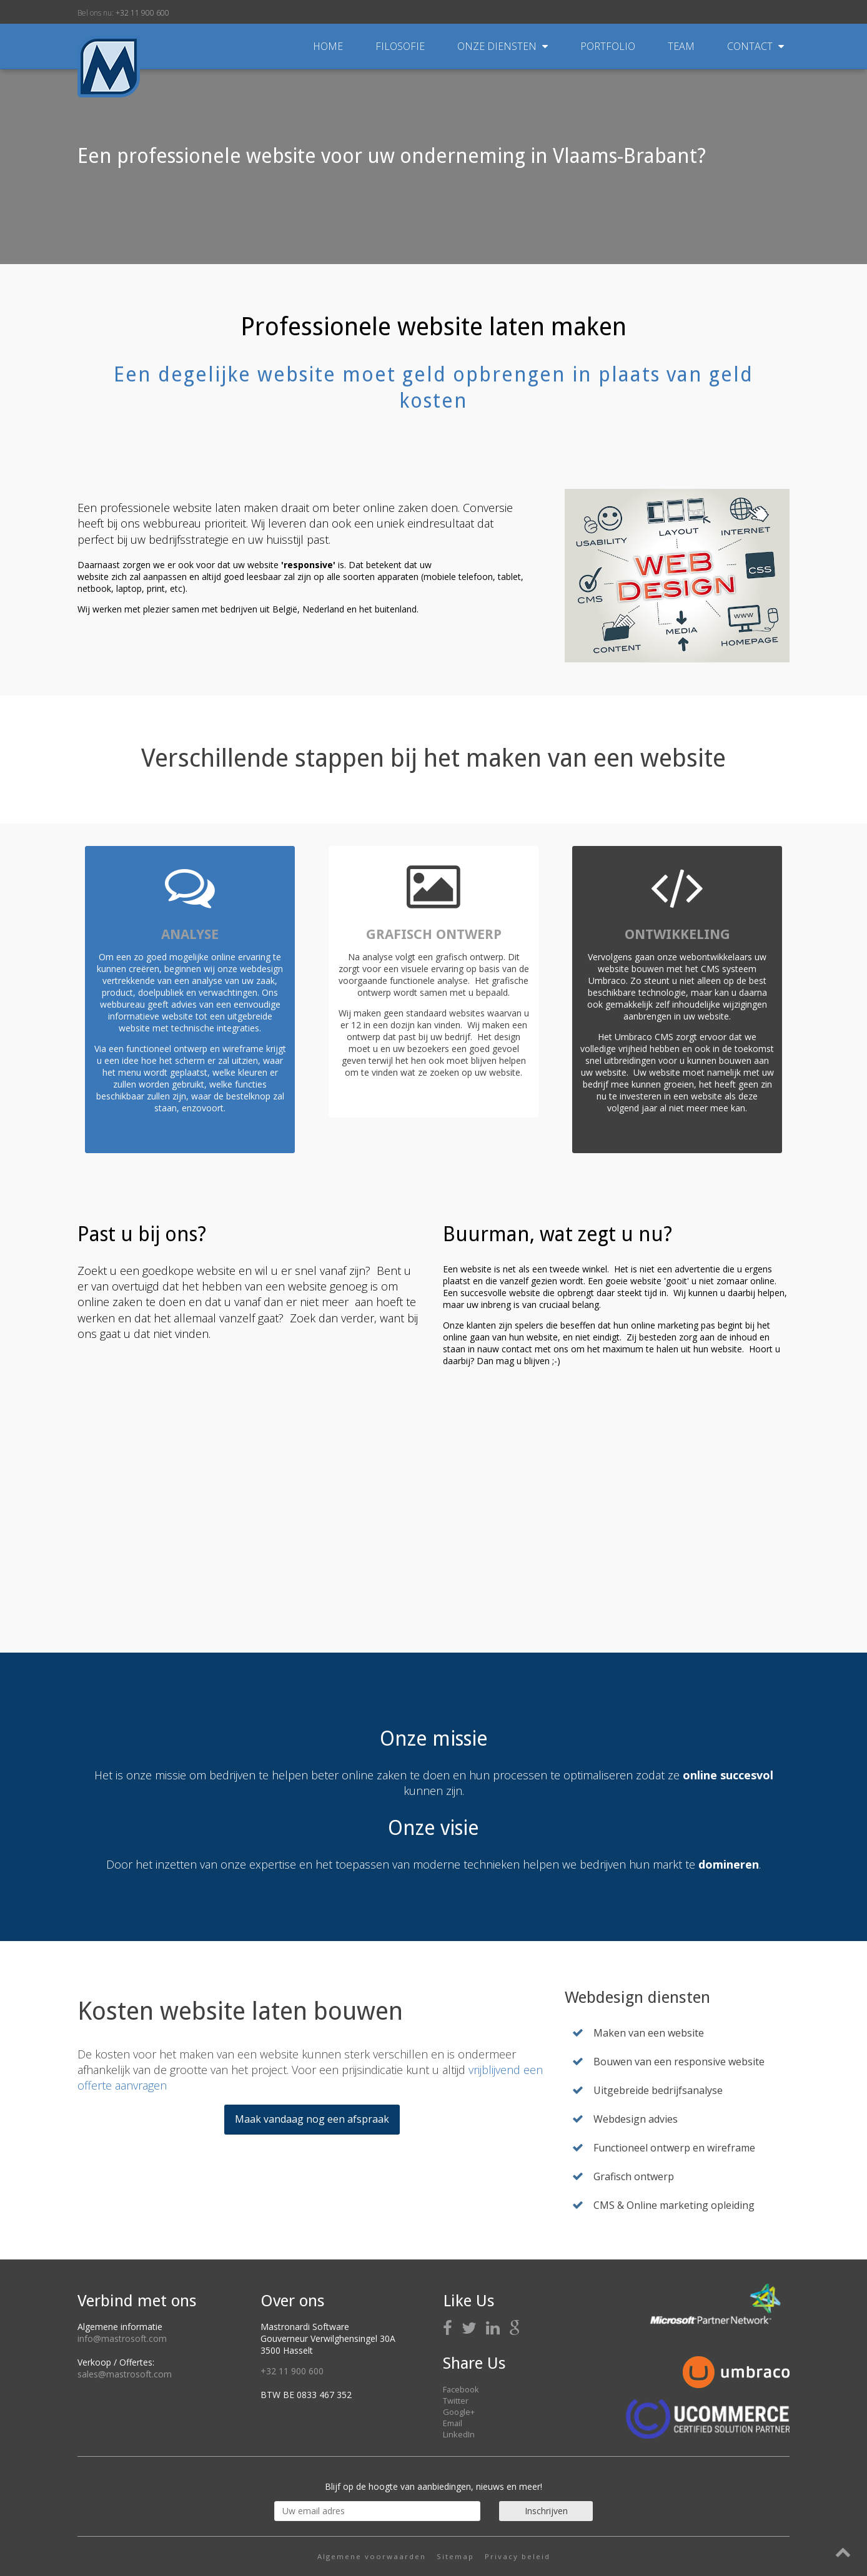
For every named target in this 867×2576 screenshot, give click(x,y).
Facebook (461, 2389)
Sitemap (455, 2556)
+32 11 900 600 (142, 12)
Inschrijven (546, 2511)
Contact (755, 46)
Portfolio (609, 46)
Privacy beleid (517, 2556)
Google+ (459, 2411)
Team (682, 46)
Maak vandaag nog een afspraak (312, 2119)
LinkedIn (459, 2434)
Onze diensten (503, 46)
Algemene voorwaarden (371, 2556)
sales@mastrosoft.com (124, 2374)
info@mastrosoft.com (122, 2338)
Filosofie (401, 46)
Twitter (455, 2400)
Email (452, 2423)
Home (328, 46)
